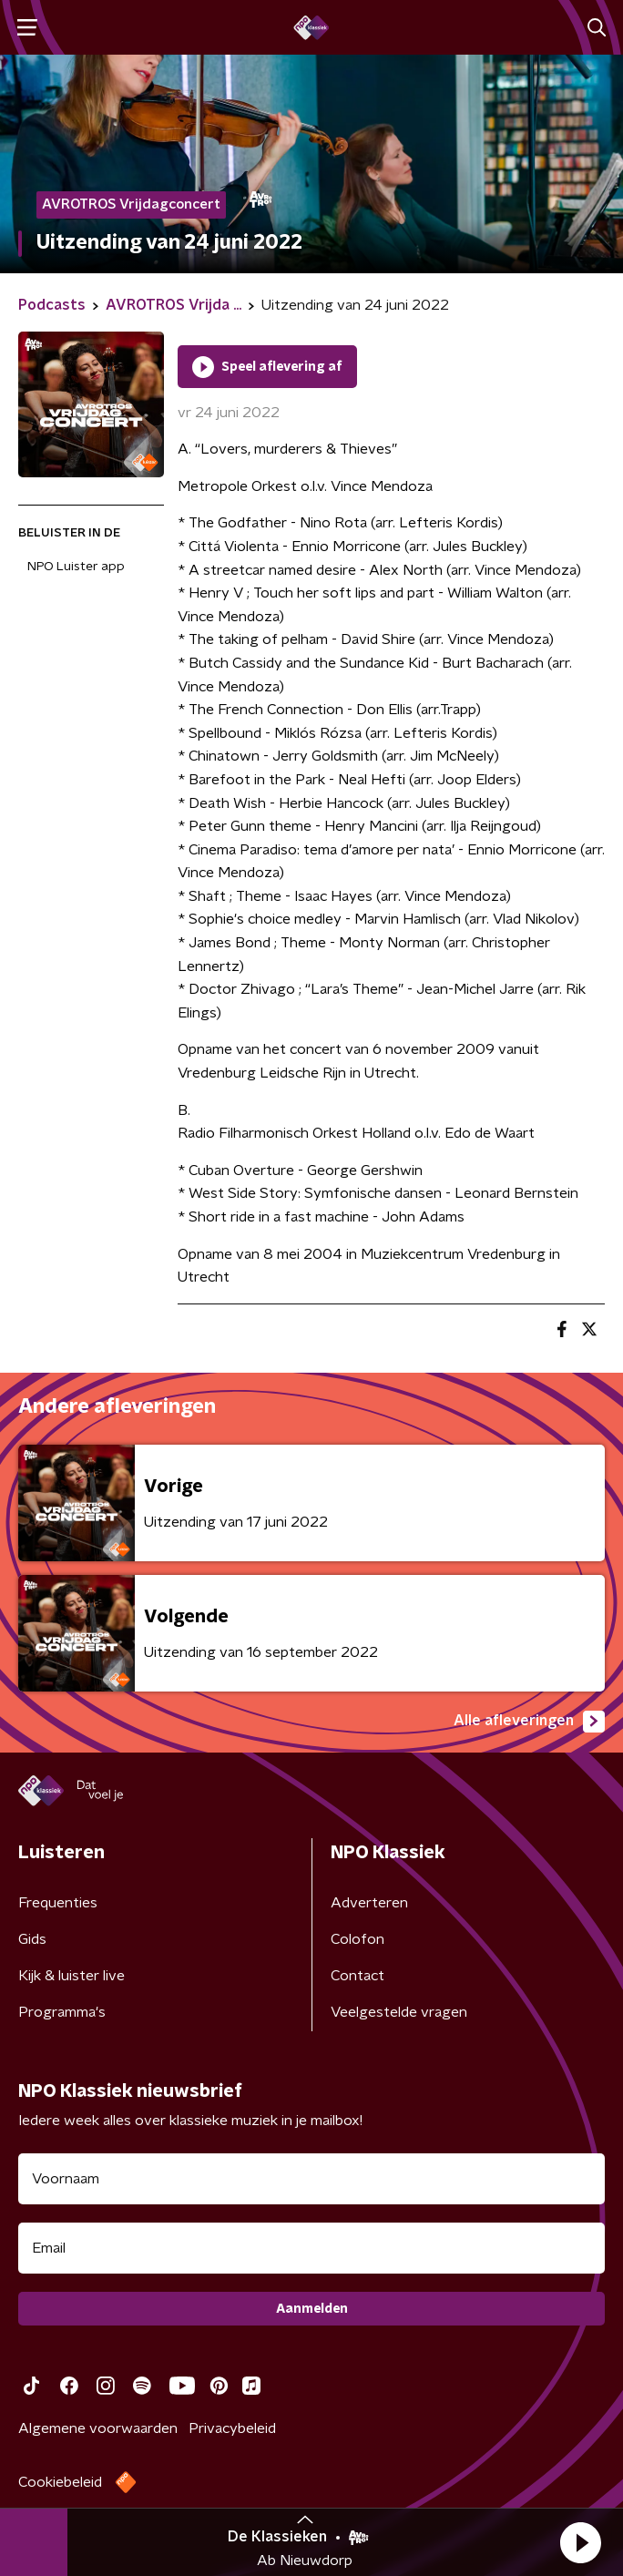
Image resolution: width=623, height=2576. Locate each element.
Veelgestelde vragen (399, 2012)
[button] (580, 2542)
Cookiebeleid (60, 2482)
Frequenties (57, 1903)
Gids (32, 1939)
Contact (357, 1975)
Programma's (62, 2012)
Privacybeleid (232, 2428)
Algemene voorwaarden (98, 2428)
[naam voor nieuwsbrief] (311, 2178)
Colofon (357, 1939)
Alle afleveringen (529, 1722)
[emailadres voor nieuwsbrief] (311, 2248)
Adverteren (369, 1903)
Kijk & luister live (71, 1975)
